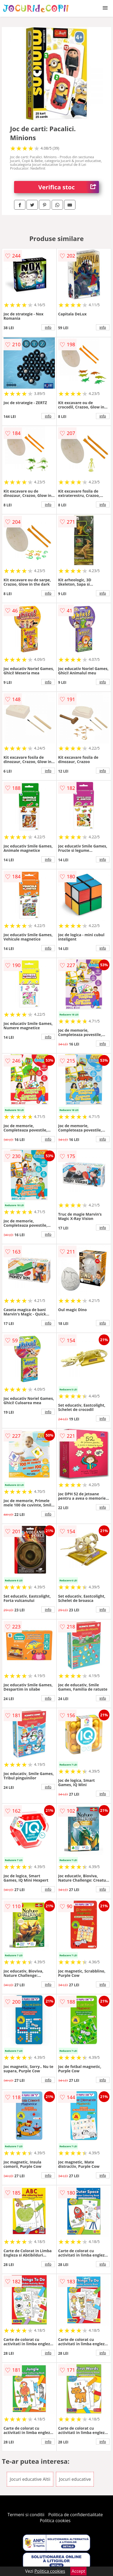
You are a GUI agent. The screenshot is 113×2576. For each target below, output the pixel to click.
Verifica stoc (68, 187)
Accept (78, 2571)
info (48, 327)
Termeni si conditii (26, 2515)
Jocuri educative (75, 2479)
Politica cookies (55, 2521)
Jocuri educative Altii (30, 2479)
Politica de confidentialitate (75, 2515)
